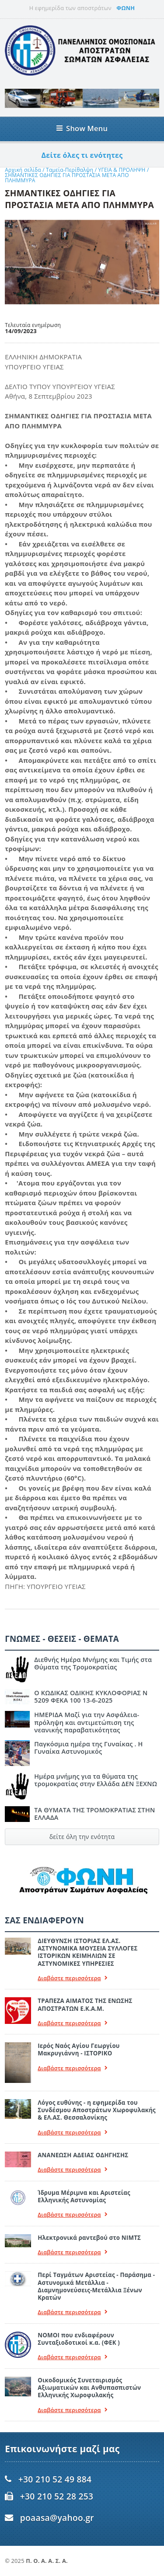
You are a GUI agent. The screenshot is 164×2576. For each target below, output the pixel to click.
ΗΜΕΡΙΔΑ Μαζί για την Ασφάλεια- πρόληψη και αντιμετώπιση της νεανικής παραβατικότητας (86, 1722)
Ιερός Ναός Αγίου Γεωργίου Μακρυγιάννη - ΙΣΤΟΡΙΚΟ (78, 2049)
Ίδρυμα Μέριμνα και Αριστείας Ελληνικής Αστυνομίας (84, 2196)
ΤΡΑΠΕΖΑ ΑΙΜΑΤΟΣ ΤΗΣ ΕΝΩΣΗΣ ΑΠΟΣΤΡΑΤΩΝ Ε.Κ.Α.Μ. (85, 2004)
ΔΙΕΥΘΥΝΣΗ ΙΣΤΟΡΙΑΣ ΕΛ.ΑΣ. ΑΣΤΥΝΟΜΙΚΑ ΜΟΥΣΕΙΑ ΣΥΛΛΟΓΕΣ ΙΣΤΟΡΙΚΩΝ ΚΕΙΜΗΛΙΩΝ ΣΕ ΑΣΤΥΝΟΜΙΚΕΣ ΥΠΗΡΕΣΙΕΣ (87, 1952)
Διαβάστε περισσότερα (73, 1978)
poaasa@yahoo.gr (57, 2518)
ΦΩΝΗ (125, 8)
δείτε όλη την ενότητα (82, 1836)
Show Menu (82, 128)
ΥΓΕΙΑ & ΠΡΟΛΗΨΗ (122, 170)
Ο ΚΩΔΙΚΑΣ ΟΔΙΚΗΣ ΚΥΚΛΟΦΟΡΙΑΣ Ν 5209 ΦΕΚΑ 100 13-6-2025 (90, 1696)
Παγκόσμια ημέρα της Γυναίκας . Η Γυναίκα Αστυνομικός (88, 1748)
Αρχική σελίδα (23, 170)
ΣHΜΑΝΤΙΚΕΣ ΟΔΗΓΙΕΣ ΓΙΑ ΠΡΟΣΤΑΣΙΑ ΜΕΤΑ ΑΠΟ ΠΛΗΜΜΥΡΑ (67, 177)
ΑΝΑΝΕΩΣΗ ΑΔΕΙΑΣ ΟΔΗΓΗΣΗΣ (83, 2155)
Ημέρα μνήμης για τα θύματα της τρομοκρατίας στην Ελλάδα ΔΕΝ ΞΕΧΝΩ (95, 1780)
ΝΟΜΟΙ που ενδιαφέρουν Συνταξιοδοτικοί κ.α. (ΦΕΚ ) (79, 2339)
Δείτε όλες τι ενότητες (82, 155)
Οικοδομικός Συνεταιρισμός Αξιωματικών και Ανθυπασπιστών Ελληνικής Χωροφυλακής (89, 2387)
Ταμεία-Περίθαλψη (69, 170)
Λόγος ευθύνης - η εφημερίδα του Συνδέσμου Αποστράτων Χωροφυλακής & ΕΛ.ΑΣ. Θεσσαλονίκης (97, 2110)
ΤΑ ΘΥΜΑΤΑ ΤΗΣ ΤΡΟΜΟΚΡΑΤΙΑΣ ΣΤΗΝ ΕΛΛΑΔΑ (94, 1814)
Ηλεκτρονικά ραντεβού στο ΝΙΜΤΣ (89, 2238)
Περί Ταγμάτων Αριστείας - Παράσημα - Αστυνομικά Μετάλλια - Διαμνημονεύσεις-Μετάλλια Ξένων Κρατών (96, 2286)
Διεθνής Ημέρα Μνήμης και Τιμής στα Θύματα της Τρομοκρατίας (93, 1663)
